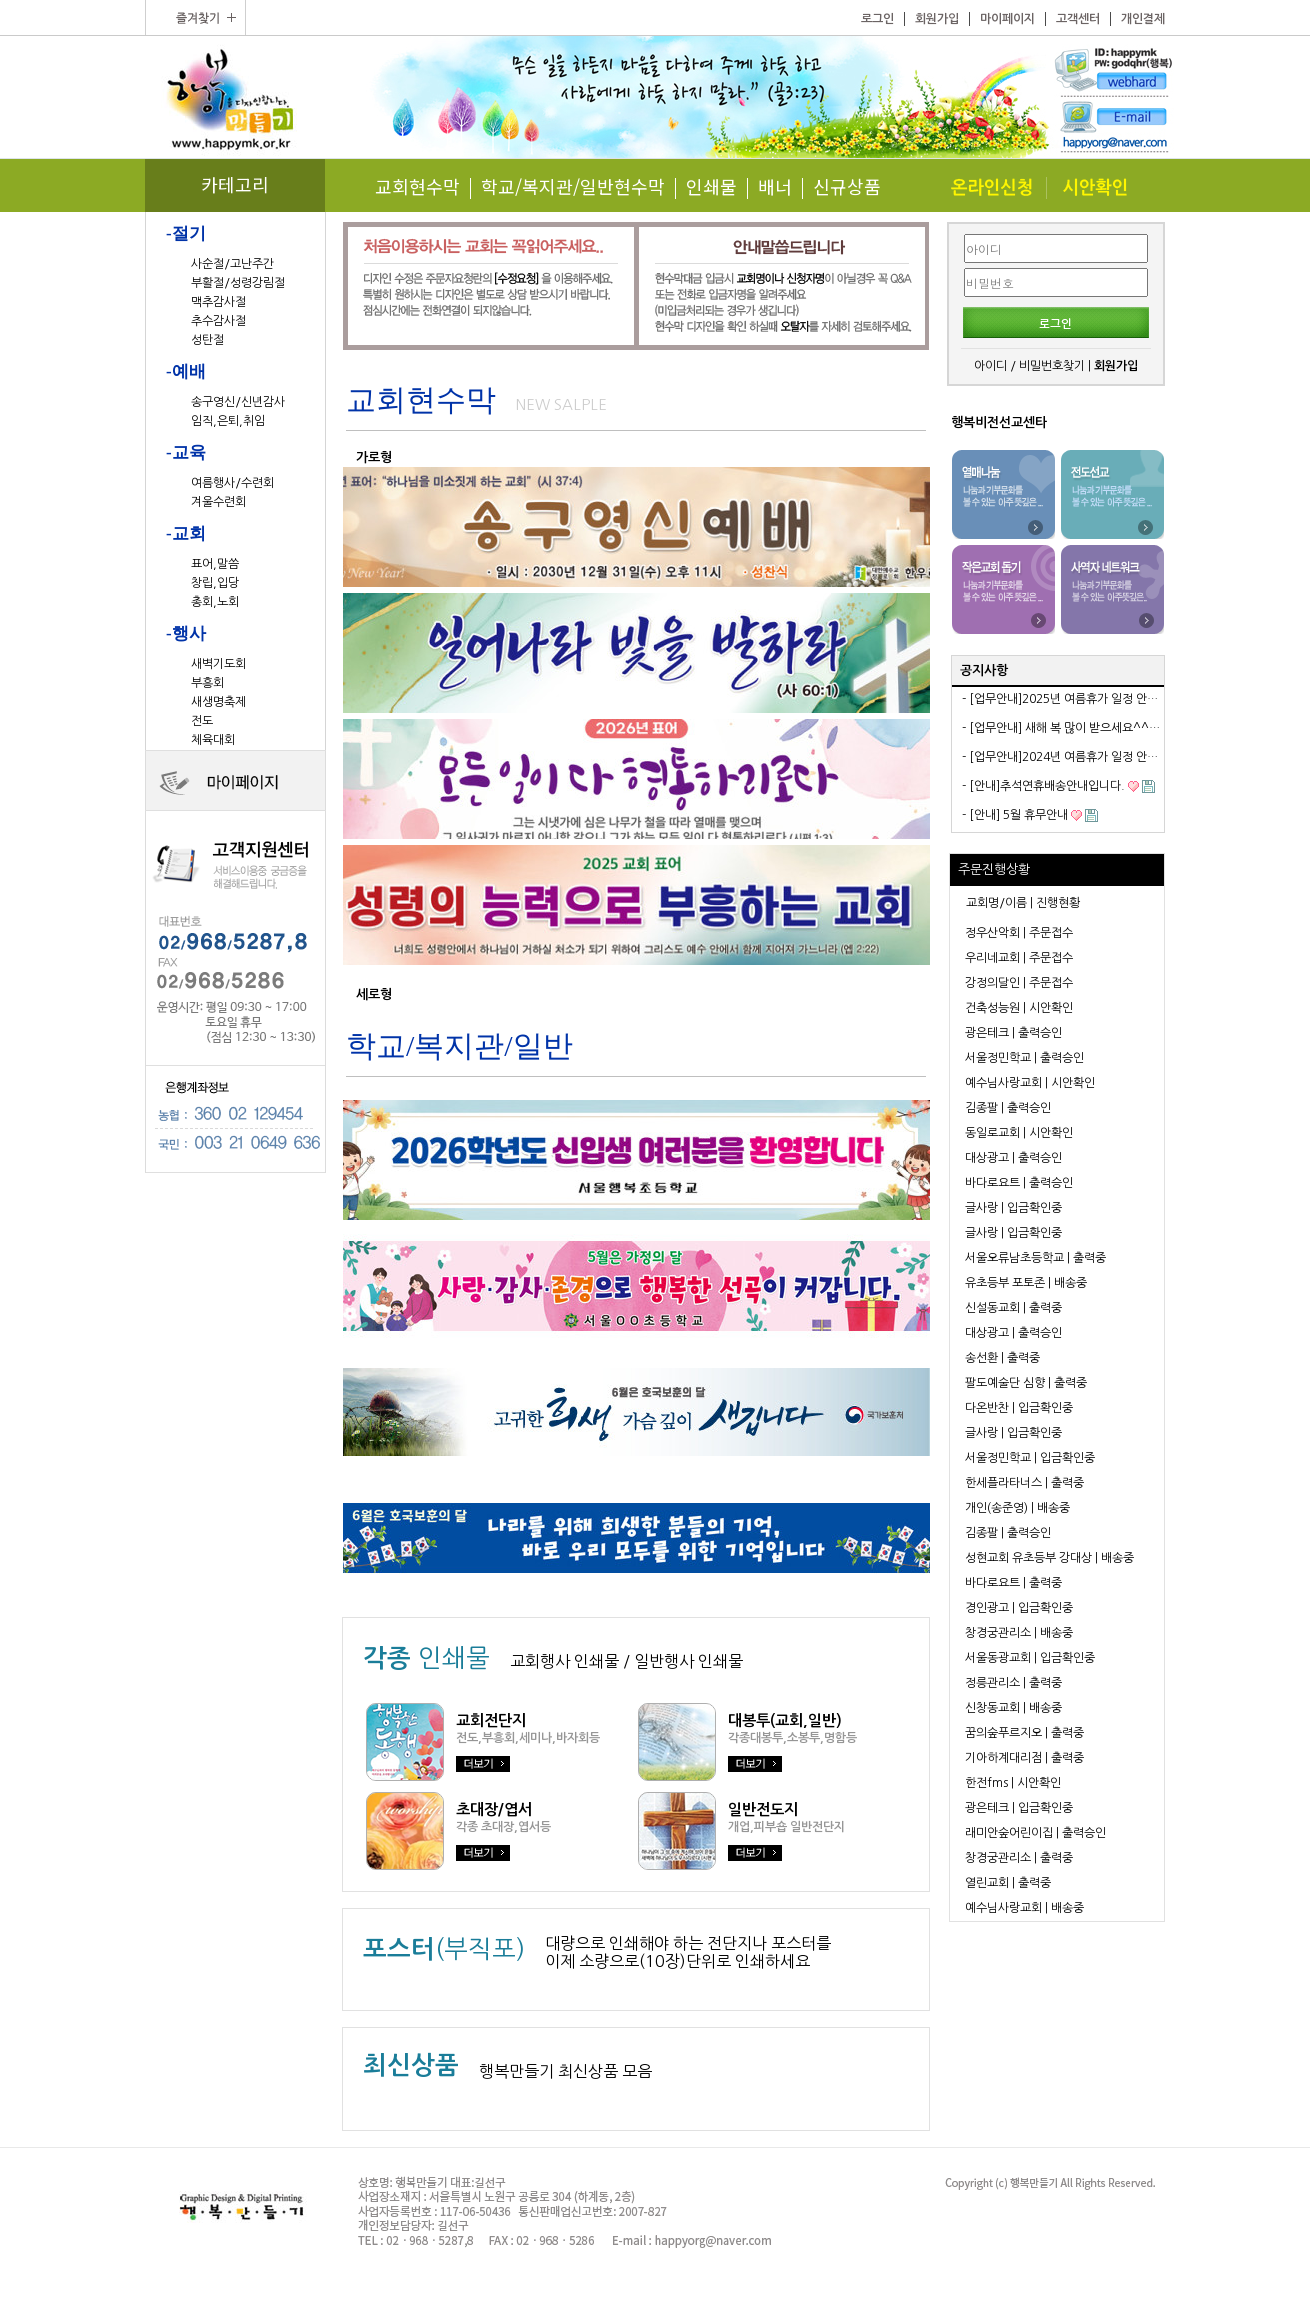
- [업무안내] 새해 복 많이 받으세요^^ (1055, 728)
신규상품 (847, 186)
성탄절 (207, 340)
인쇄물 (711, 186)
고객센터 (1078, 19)
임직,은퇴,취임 (228, 421)
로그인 (877, 19)
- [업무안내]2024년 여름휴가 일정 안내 (1060, 757)
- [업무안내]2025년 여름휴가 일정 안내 (1060, 699)
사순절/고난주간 (232, 264)
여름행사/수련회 (232, 483)
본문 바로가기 (0, 0)
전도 (202, 721)
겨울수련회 (218, 502)
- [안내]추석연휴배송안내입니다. (1043, 786)
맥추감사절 (218, 302)
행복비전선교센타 (999, 422)
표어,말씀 (215, 564)
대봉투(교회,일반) (785, 1720)
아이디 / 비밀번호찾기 (1029, 366)
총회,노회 (215, 602)
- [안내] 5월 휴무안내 (1015, 815)
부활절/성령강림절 (238, 283)
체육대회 (213, 740)
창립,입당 (215, 583)
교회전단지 (491, 1720)
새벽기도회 (218, 664)
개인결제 (1143, 19)
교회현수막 (417, 186)
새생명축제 (218, 702)
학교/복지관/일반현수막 (573, 186)
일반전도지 (763, 1809)
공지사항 (984, 670)
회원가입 (937, 19)
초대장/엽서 (494, 1809)
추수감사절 (218, 321)
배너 (775, 186)
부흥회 (207, 683)
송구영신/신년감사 (238, 402)
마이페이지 (1007, 19)
